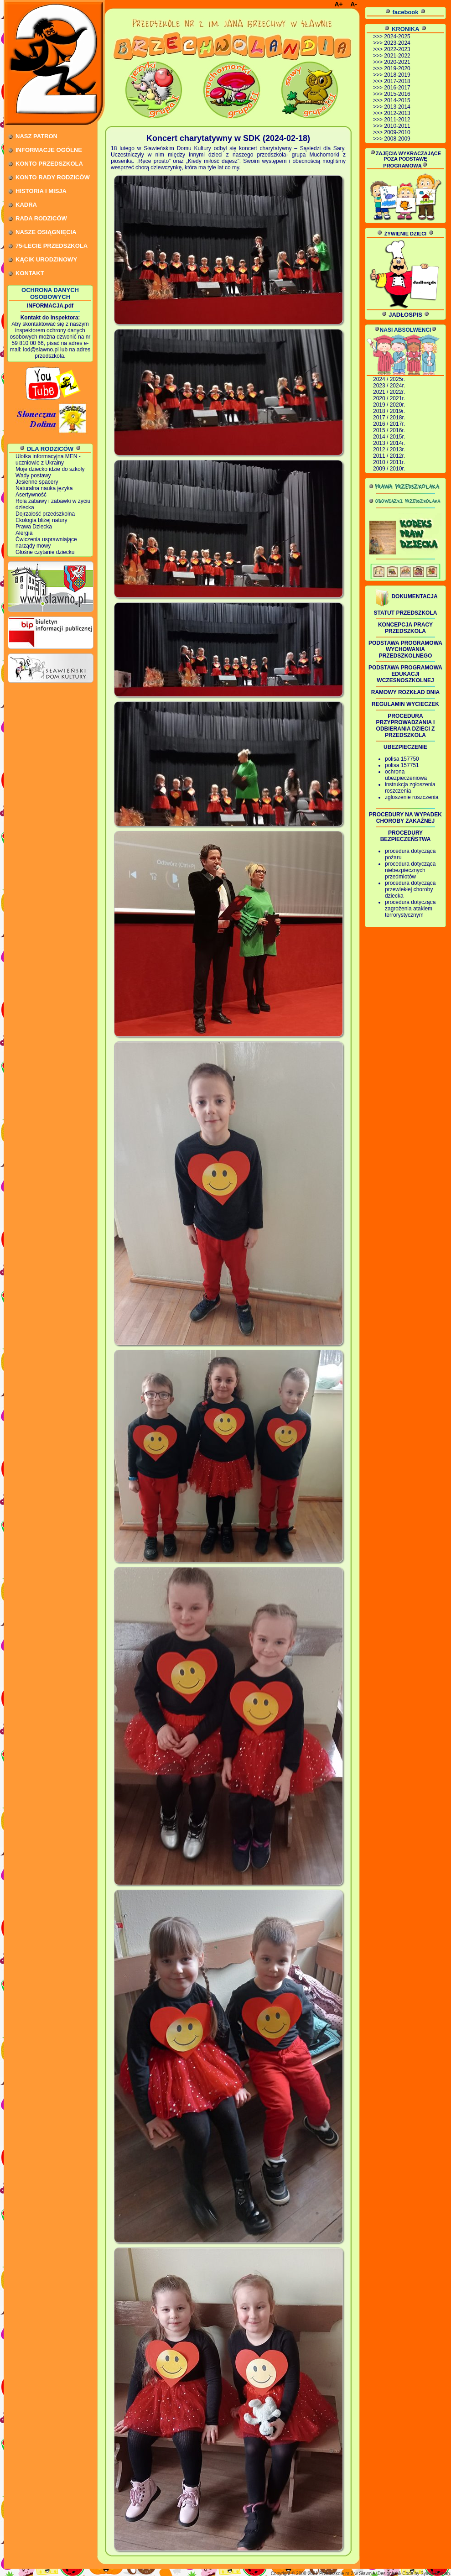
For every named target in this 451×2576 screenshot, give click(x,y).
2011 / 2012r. (389, 456)
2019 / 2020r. (389, 405)
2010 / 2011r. (389, 462)
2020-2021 (397, 62)
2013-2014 (397, 107)
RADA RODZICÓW (41, 218)
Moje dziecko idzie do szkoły (50, 469)
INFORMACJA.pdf (50, 306)
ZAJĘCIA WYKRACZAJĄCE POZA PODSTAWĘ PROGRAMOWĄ (405, 159)
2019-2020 (397, 68)
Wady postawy (33, 475)
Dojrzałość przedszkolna (45, 514)
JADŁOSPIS (405, 314)
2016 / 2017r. (389, 424)
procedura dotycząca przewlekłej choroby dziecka (410, 889)
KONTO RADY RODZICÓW (53, 177)
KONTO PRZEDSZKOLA (49, 163)
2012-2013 (397, 113)
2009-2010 (397, 132)
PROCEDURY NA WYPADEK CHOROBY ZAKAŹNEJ (405, 817)
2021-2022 (397, 55)
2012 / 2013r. (389, 449)
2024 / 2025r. (389, 379)
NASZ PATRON (36, 136)
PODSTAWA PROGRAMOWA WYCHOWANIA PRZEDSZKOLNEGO (405, 649)
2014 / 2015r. (389, 437)
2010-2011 (397, 126)
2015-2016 (397, 94)
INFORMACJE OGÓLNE (49, 149)
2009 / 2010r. (389, 468)
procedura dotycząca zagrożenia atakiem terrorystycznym (410, 908)
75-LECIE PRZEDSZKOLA (52, 245)
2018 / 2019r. (389, 411)
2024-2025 (397, 36)
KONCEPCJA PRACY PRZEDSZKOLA (405, 628)
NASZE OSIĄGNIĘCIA (46, 232)
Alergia (24, 533)
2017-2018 (397, 81)
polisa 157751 (402, 765)
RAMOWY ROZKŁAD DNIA (405, 692)
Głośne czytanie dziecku (45, 552)
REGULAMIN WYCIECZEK (405, 704)
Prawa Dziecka (34, 526)
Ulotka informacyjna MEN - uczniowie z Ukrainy (48, 459)
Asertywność (31, 494)
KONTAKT (30, 273)
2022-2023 (397, 49)
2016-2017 (397, 87)
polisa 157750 (402, 759)
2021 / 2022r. (389, 392)
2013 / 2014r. (389, 443)
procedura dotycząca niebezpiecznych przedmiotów (410, 870)
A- (353, 4)
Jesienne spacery (37, 482)
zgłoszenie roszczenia (411, 797)
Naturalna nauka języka (44, 488)
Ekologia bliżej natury (41, 520)
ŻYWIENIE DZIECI (405, 233)
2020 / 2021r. (389, 398)
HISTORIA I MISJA (41, 191)
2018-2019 (397, 75)
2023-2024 (397, 43)
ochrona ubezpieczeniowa (406, 774)
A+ (338, 4)
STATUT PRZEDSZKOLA (405, 613)
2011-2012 (397, 119)
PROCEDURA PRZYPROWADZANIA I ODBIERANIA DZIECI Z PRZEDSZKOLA (405, 725)
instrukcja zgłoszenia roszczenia (410, 787)
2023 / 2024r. (389, 385)
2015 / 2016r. (389, 430)
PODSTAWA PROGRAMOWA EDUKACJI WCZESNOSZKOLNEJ (405, 674)
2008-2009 (397, 139)
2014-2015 (397, 100)
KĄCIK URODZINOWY (46, 259)
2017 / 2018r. (389, 417)
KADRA (26, 204)
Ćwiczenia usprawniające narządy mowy (46, 542)
